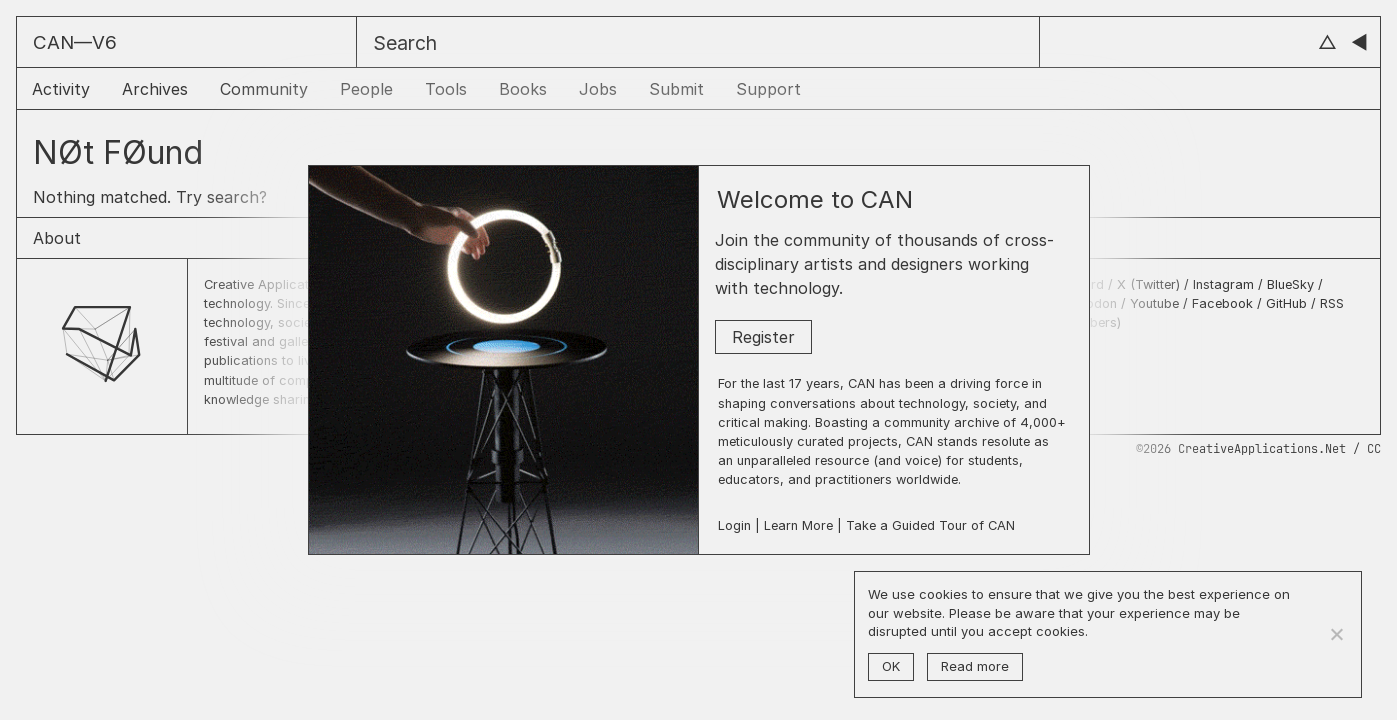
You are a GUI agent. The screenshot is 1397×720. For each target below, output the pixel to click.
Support (768, 89)
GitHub (1286, 303)
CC (1374, 449)
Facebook (1222, 303)
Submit (676, 89)
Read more (975, 666)
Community (264, 89)
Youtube (1154, 303)
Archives (155, 89)
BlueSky (1290, 284)
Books (523, 89)
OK (891, 666)
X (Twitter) (1150, 284)
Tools (446, 89)
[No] (1336, 634)
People (366, 89)
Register (763, 337)
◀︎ (1359, 42)
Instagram (1225, 284)
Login (734, 525)
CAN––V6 (75, 42)
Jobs (598, 89)
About (57, 238)
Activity (61, 89)
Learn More (798, 525)
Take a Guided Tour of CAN (930, 525)
